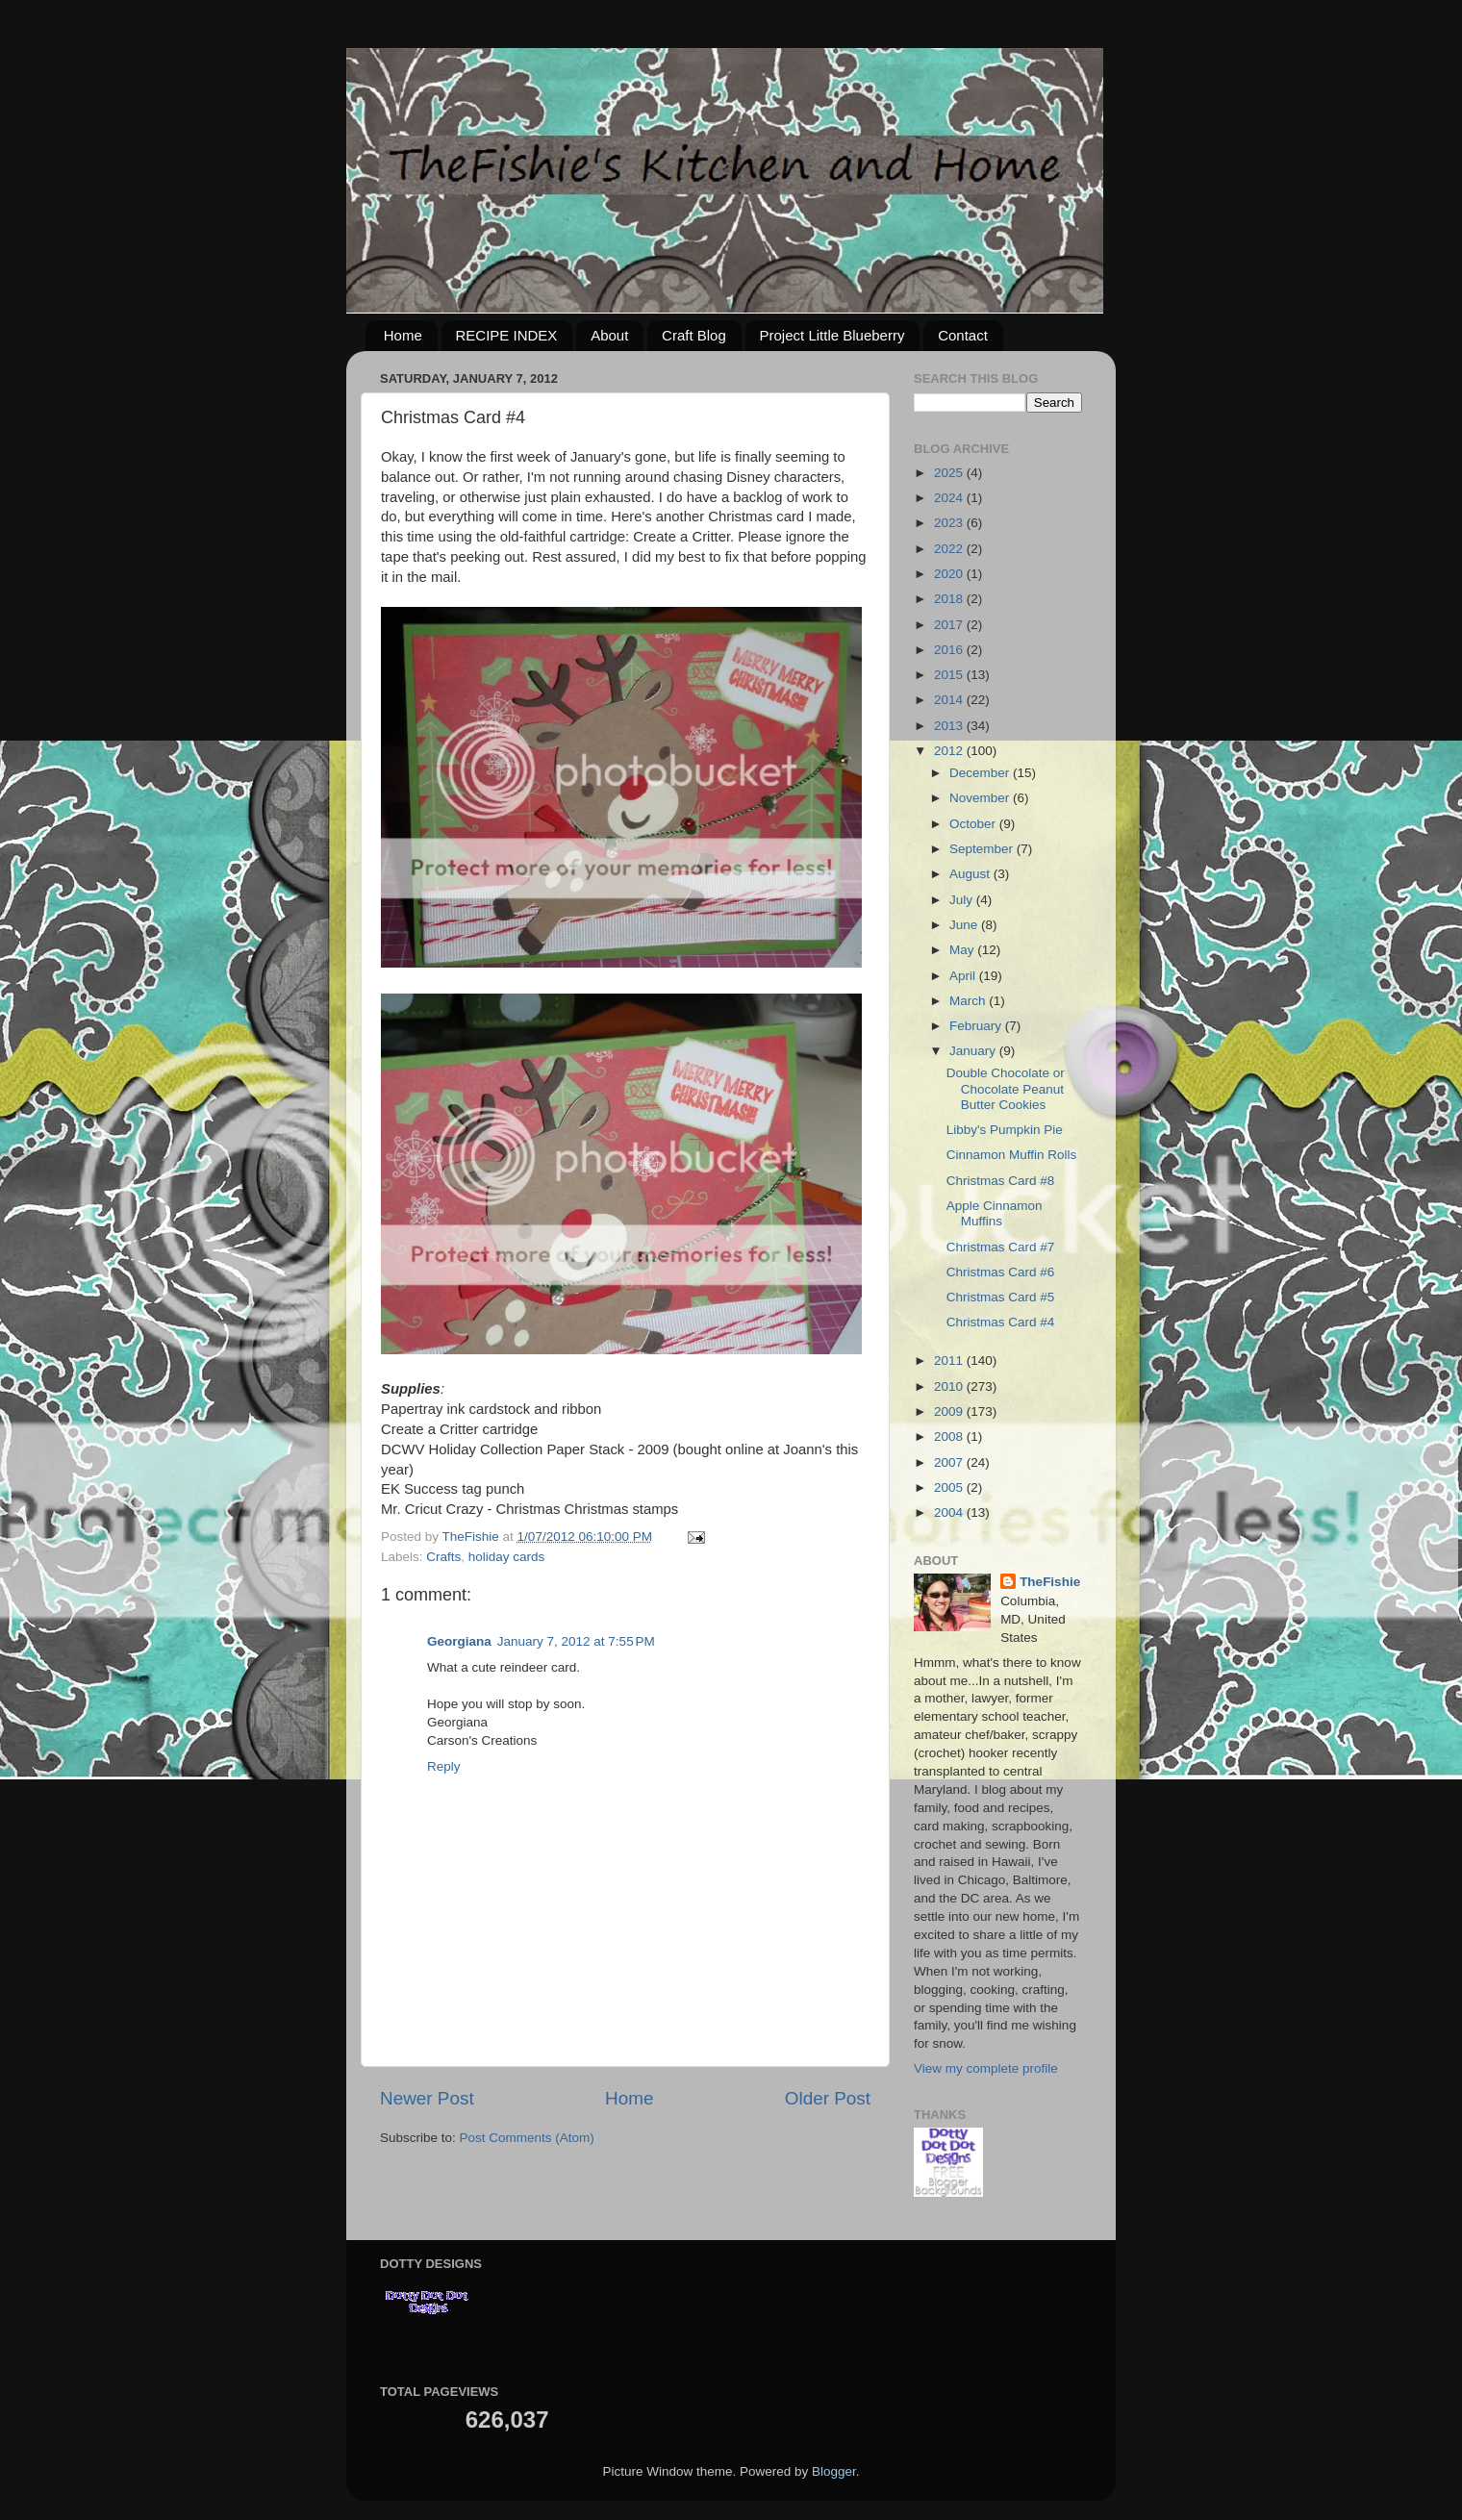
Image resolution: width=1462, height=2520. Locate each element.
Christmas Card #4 (1000, 1322)
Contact (963, 335)
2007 (950, 1462)
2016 (950, 650)
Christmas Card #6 (1000, 1272)
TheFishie (1050, 1582)
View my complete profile (986, 2068)
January (974, 1051)
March (969, 1001)
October (974, 824)
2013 (950, 725)
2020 (950, 574)
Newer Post (427, 2098)
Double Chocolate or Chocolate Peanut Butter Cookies (1005, 1088)
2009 (950, 1411)
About (609, 335)
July (962, 900)
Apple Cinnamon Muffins (994, 1213)
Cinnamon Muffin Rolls (1011, 1154)
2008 (950, 1436)
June (965, 925)
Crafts (443, 1557)
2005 (950, 1487)
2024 (950, 498)
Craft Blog (694, 335)
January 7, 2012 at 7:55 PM (576, 1641)
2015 (950, 675)
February (977, 1026)
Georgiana (459, 1641)
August (971, 874)
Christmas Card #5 (1000, 1297)
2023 (950, 523)
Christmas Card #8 (1000, 1180)
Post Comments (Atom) (527, 2137)
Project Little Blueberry (832, 335)
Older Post (827, 2098)
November (981, 798)
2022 (950, 549)
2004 (950, 1512)
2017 (950, 624)
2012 (950, 750)
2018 (950, 599)
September (983, 849)
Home (403, 335)
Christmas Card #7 (1000, 1247)
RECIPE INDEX (507, 335)
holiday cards (506, 1557)
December (981, 773)
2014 (950, 700)
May (963, 950)
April (964, 976)
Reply (444, 1766)
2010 (950, 1386)
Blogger (834, 2471)
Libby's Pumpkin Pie (1004, 1129)
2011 (950, 1360)
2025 (950, 473)
